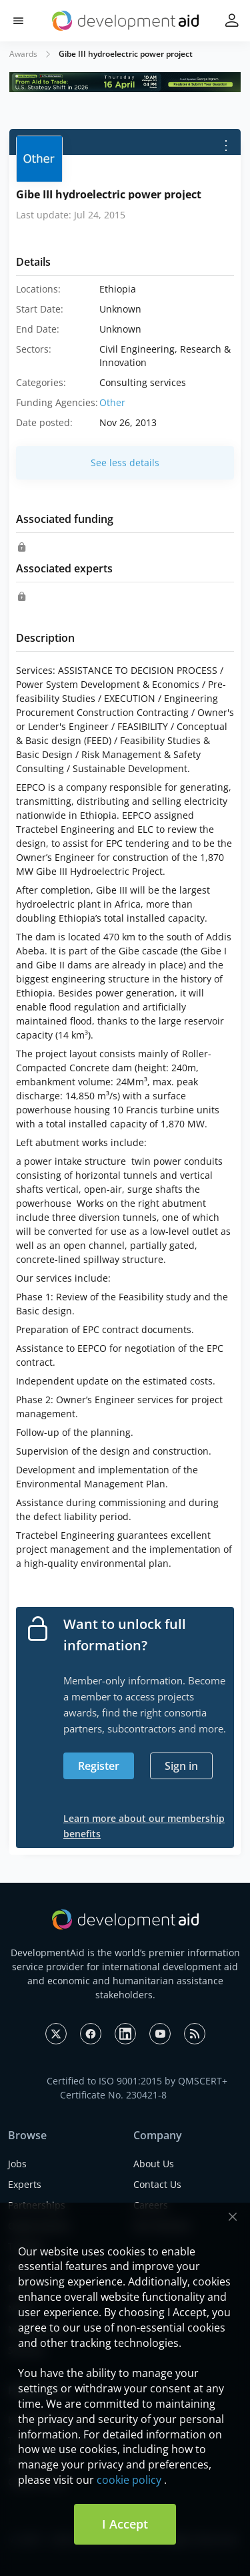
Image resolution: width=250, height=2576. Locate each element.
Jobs (17, 2163)
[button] (18, 21)
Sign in (181, 1766)
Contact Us (157, 2184)
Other (112, 402)
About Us (153, 2163)
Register (98, 1766)
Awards (23, 53)
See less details (125, 462)
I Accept (125, 2524)
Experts (24, 2184)
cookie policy (129, 2479)
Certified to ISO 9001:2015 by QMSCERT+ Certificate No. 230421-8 (137, 2087)
